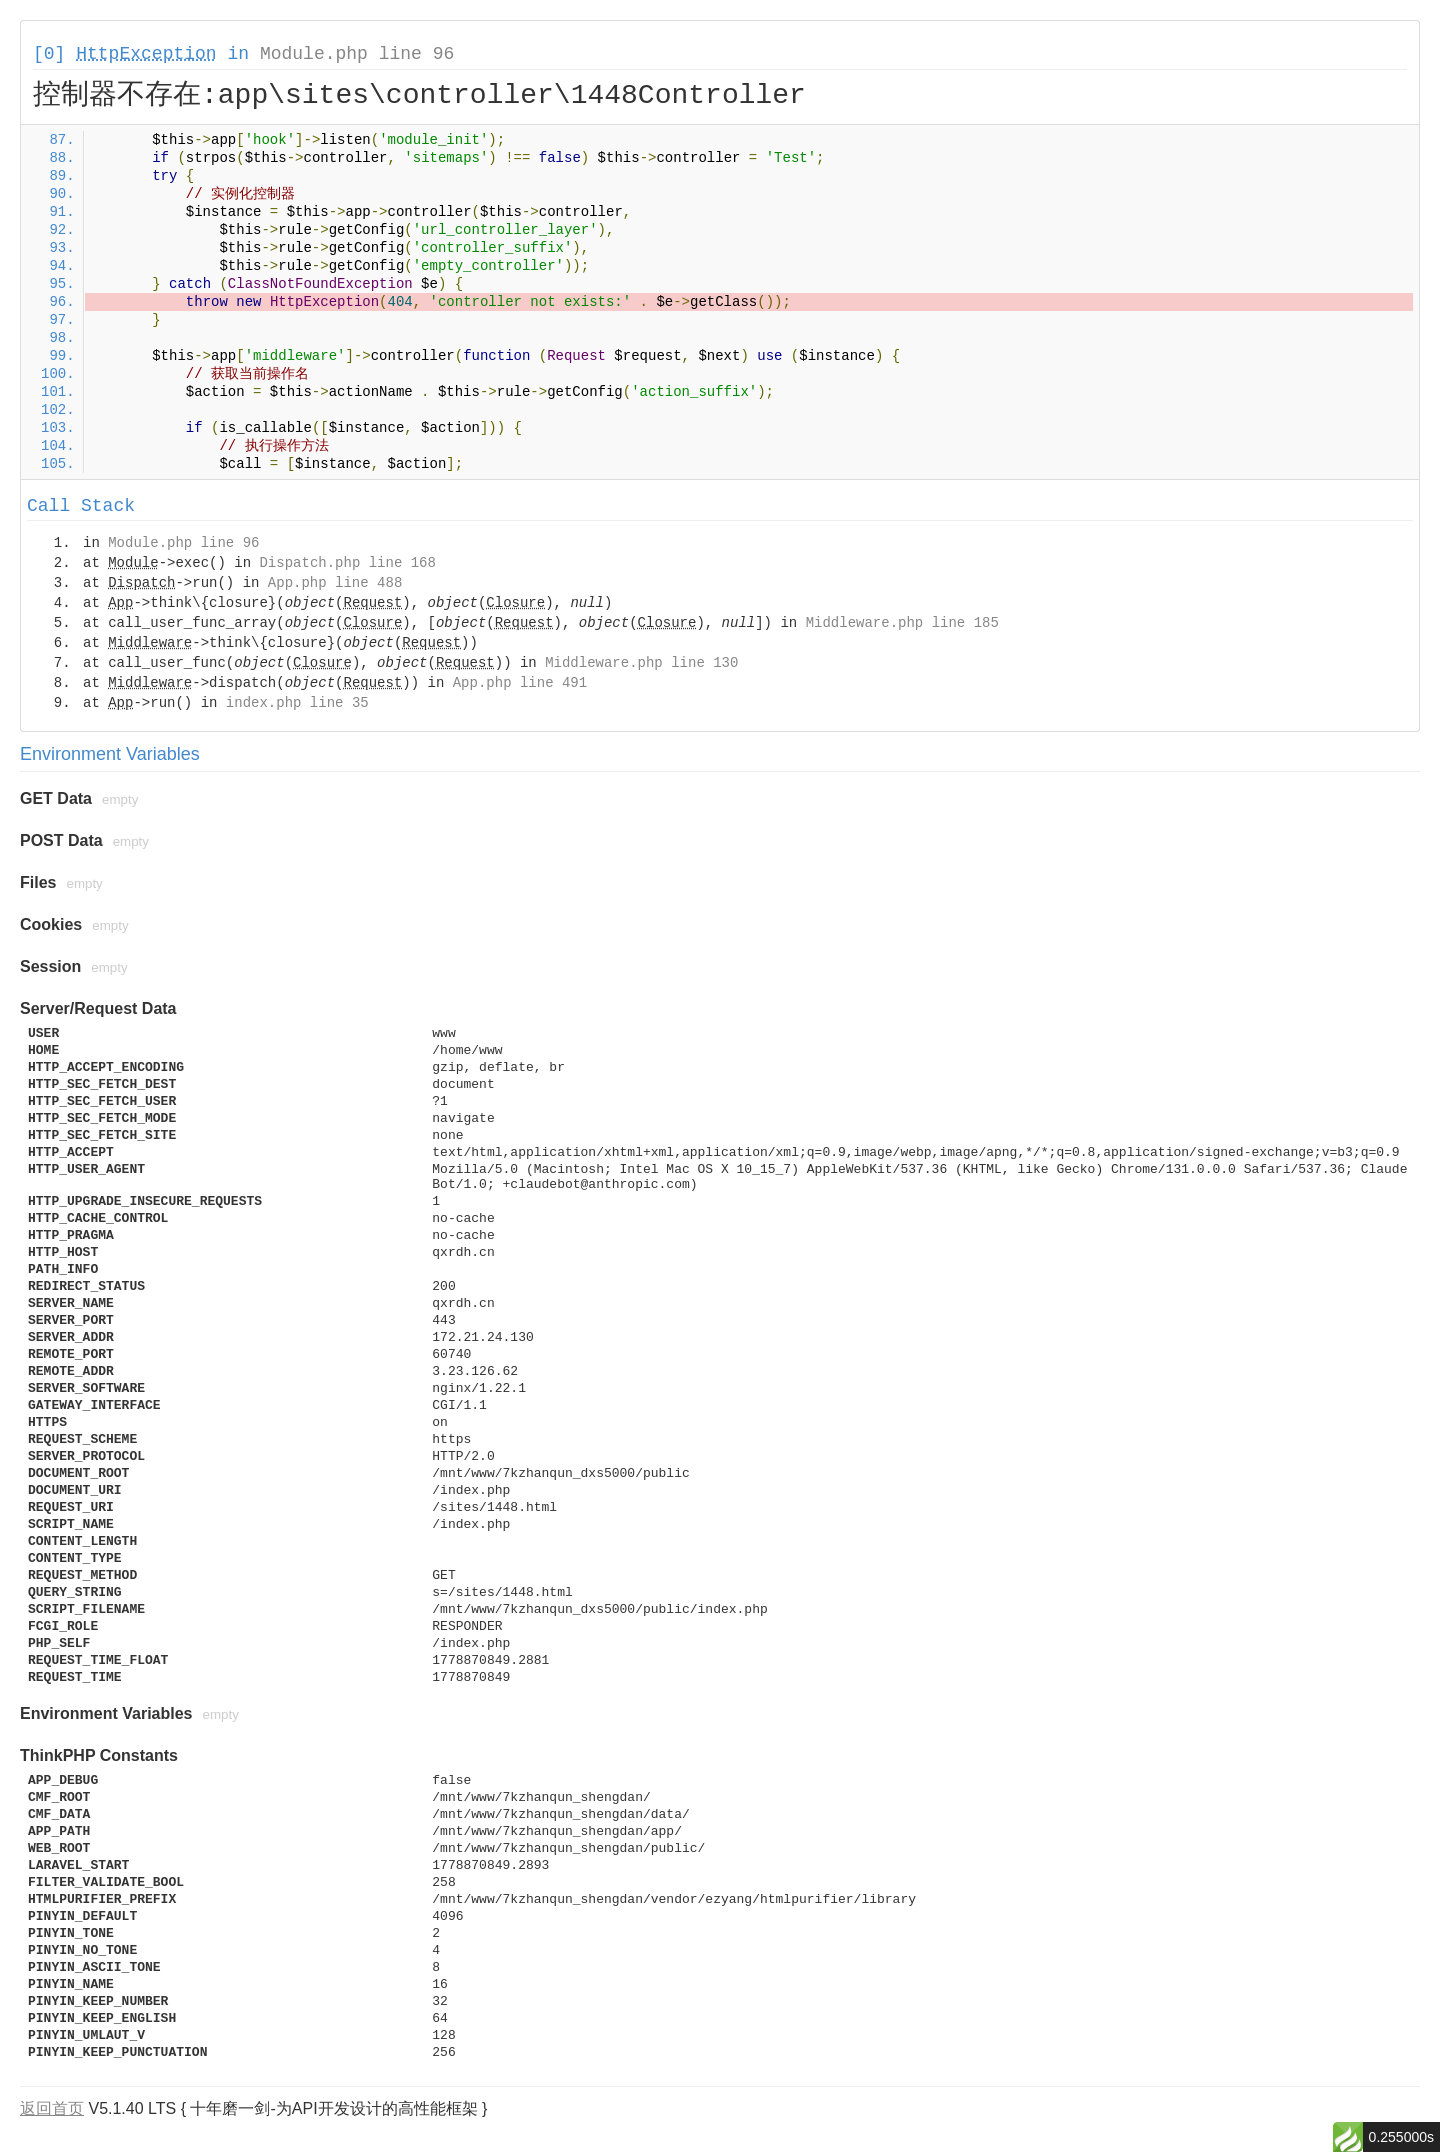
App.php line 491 (520, 683)
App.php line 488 (335, 583)
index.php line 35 (297, 703)
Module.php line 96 (357, 54)
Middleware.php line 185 (902, 623)
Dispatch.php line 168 (347, 563)
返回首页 (52, 2108)
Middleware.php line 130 (641, 663)
